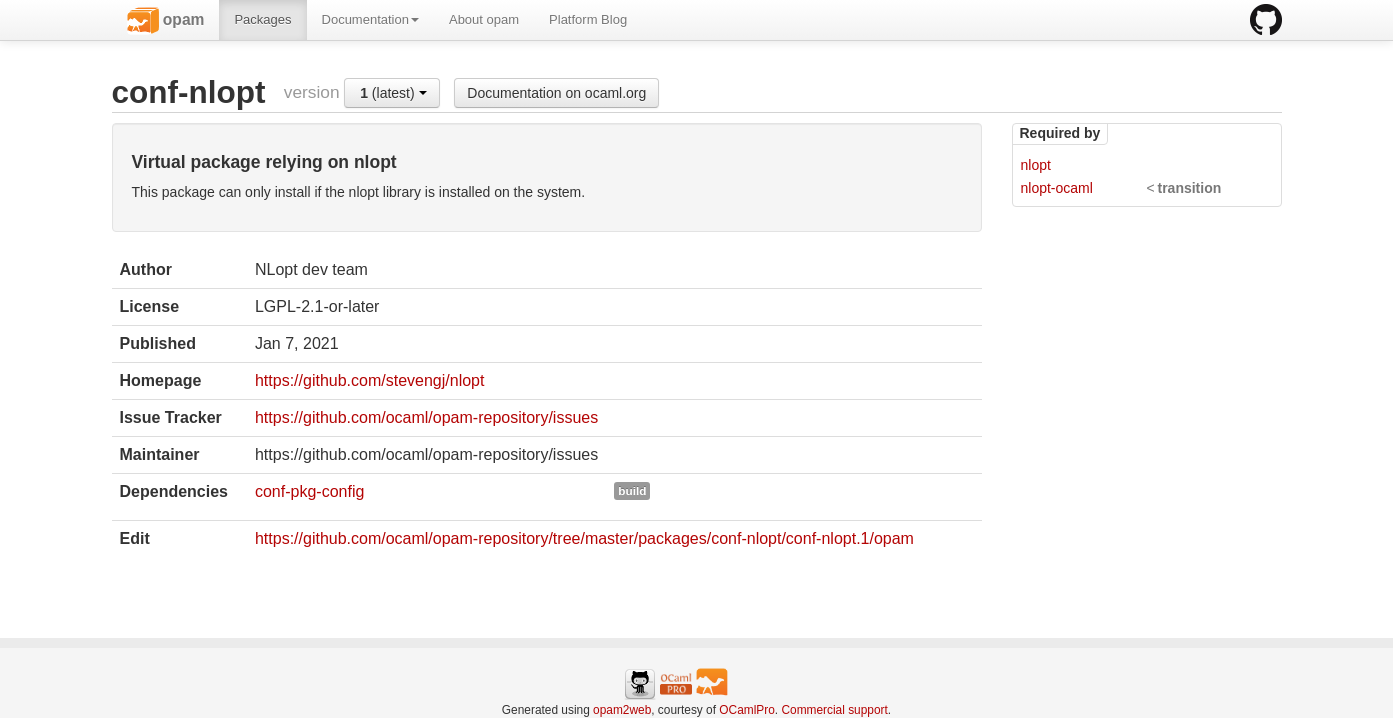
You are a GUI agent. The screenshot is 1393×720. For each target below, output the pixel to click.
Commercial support (834, 710)
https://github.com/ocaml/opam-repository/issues (426, 417)
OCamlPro (747, 710)
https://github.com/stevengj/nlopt (369, 380)
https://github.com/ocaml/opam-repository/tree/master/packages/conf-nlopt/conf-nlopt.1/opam (584, 538)
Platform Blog (588, 19)
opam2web (622, 710)
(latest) (393, 93)
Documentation (370, 19)
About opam (484, 19)
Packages (262, 19)
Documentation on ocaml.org (556, 93)
